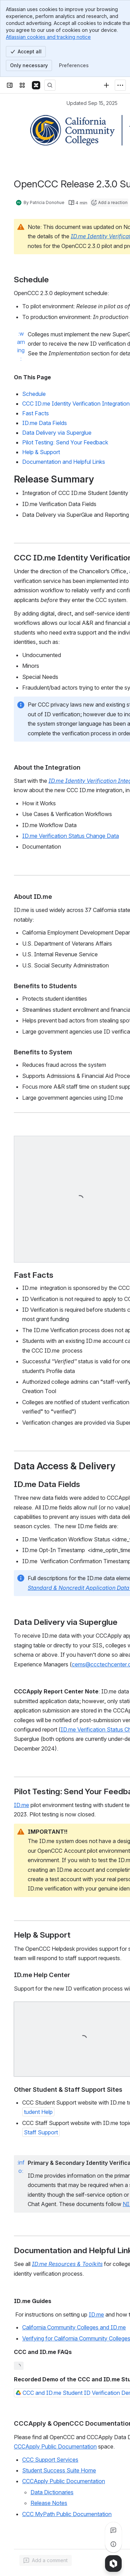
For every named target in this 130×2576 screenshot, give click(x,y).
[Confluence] (36, 85)
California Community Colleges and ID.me (74, 2327)
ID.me (21, 1805)
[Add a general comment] (45, 2560)
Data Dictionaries (52, 2492)
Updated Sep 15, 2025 (92, 103)
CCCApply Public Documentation (55, 2446)
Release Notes (49, 2502)
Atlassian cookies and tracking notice (48, 37)
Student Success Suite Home (59, 2470)
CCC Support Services (50, 2459)
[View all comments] (113, 2530)
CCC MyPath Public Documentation (67, 2514)
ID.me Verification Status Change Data (70, 835)
